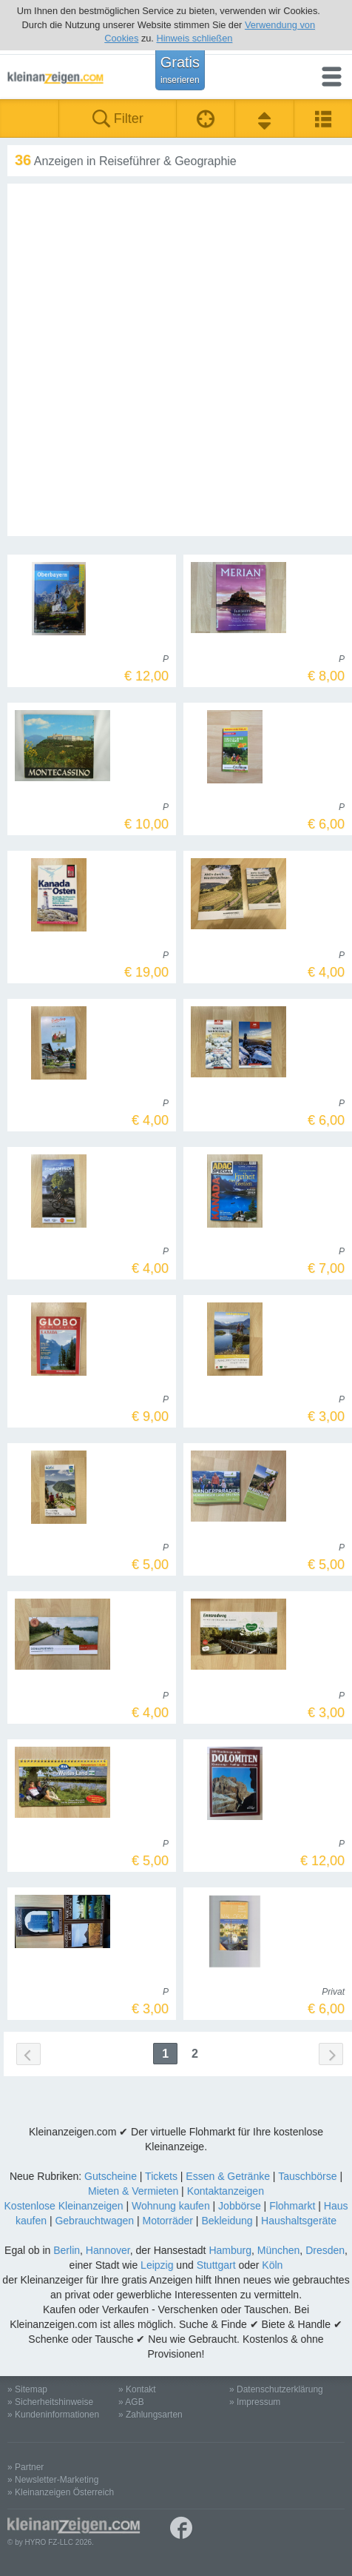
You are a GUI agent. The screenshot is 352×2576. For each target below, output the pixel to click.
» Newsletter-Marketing (52, 2480)
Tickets (161, 2176)
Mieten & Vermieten (133, 2191)
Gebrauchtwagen (94, 2221)
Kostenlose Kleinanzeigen (63, 2206)
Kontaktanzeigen (225, 2191)
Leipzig (157, 2265)
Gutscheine (110, 2176)
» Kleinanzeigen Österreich (60, 2492)
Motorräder (167, 2221)
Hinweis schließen (194, 38)
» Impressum (254, 2402)
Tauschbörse (307, 2176)
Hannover (108, 2250)
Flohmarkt (292, 2206)
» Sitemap (27, 2389)
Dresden (325, 2250)
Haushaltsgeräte (298, 2221)
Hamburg (230, 2250)
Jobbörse (239, 2206)
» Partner (25, 2467)
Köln (272, 2265)
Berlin (66, 2250)
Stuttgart (216, 2265)
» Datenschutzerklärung (276, 2389)
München (278, 2250)
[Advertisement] (176, 360)
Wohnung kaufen (171, 2206)
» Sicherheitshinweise (50, 2402)
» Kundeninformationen (53, 2414)
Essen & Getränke (228, 2176)
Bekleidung (226, 2221)
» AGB (131, 2402)
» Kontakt (137, 2389)
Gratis (180, 69)
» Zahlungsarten (150, 2414)
